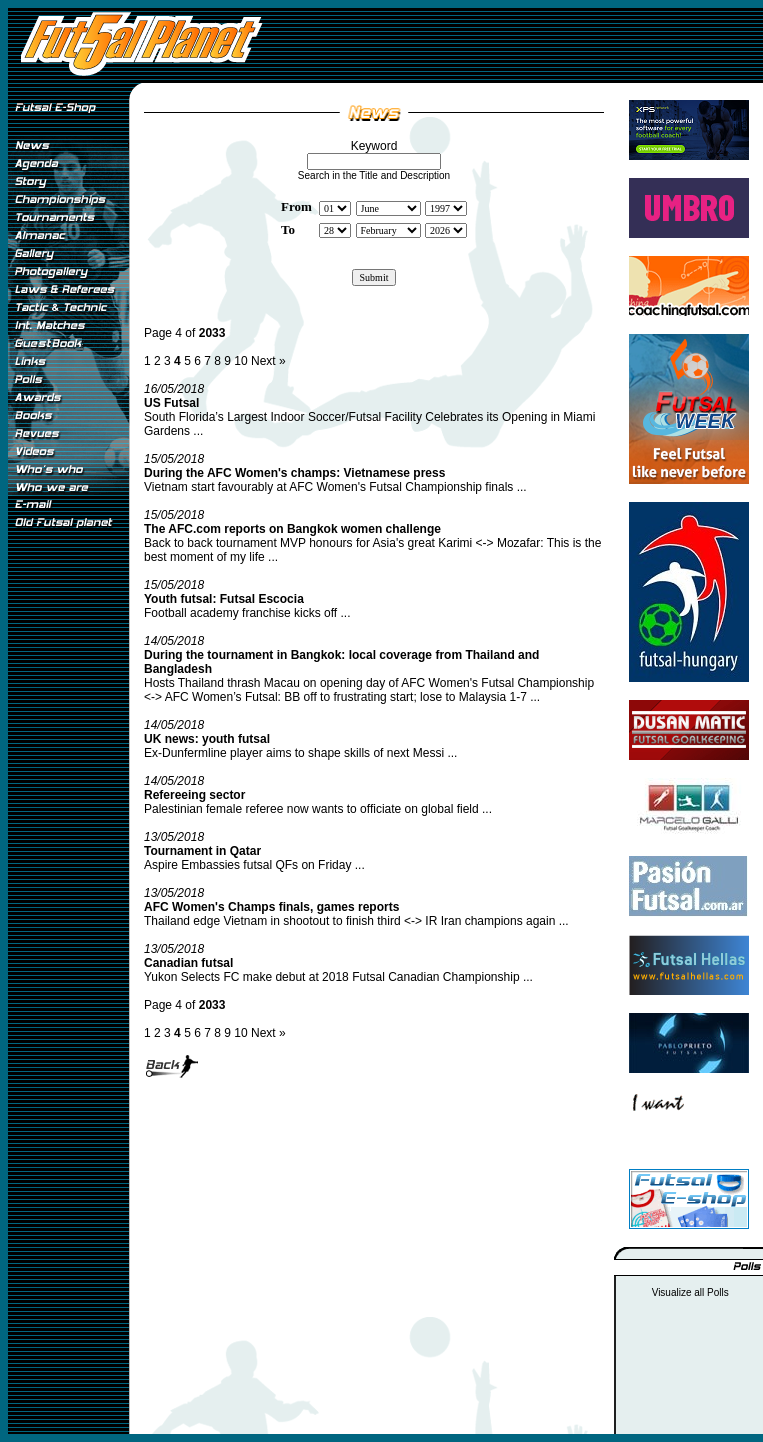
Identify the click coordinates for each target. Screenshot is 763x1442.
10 (240, 361)
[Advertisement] (68, 869)
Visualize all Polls (690, 1292)
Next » (268, 361)
